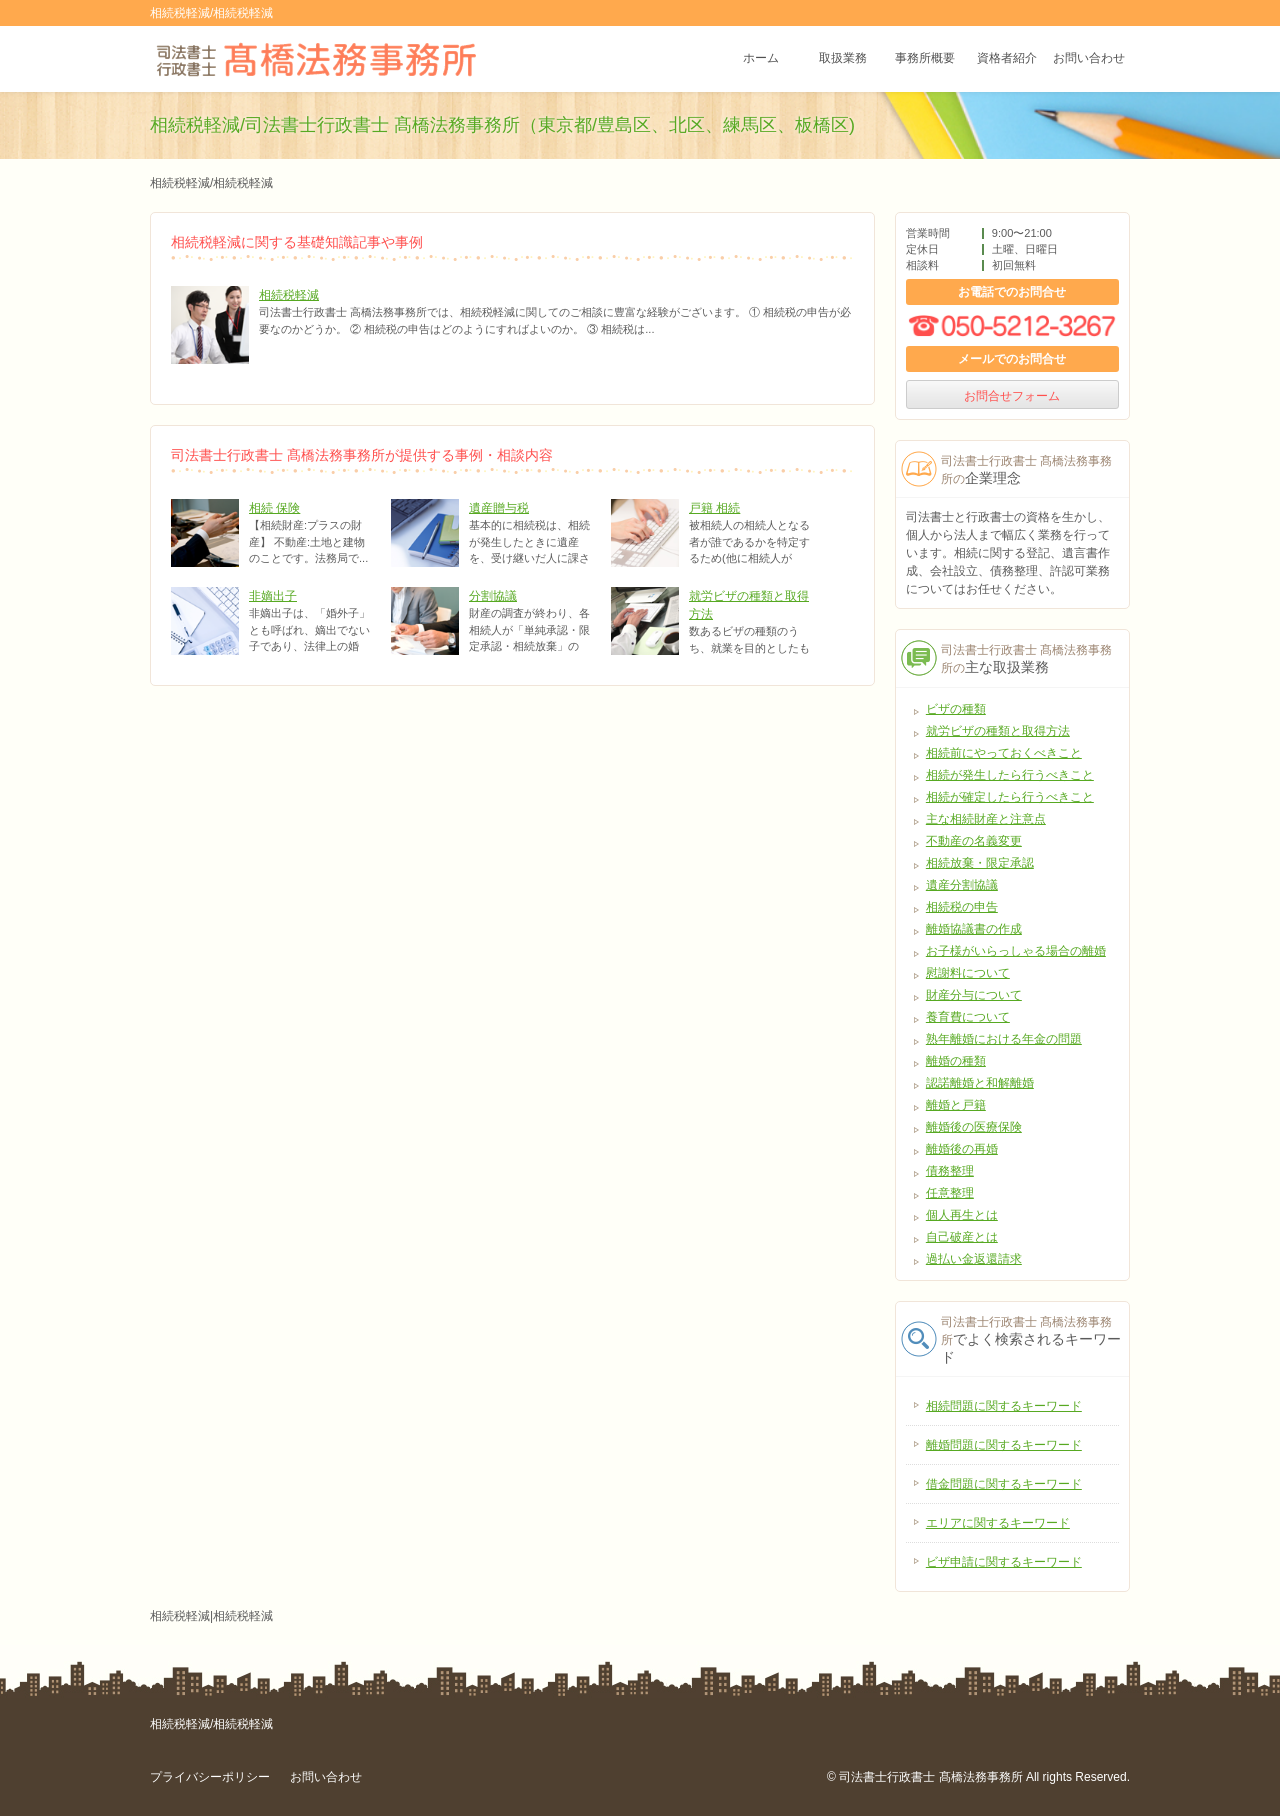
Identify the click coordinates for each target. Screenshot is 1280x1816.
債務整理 (950, 1171)
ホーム (761, 59)
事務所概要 (925, 59)
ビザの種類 (956, 709)
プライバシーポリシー (210, 1777)
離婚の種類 (956, 1061)
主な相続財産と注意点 (986, 819)
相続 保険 (274, 508)
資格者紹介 (1007, 59)
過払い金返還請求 (974, 1259)
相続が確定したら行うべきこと (1010, 797)
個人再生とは (962, 1215)
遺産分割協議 (962, 885)
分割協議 (493, 596)
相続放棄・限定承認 (980, 863)
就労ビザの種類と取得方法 (998, 731)
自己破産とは (962, 1237)
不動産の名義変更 (974, 841)
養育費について (968, 1017)
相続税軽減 (289, 295)
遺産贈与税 (499, 508)
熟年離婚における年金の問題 (1004, 1039)
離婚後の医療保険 (974, 1127)
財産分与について (974, 995)
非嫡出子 (273, 596)
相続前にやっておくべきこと (1004, 753)
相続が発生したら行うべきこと (1010, 775)
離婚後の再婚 (962, 1149)
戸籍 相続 (714, 508)
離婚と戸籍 (956, 1105)
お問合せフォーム (1012, 396)
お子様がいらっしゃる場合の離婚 (1016, 951)
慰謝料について (968, 973)
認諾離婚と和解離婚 (980, 1083)
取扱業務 (843, 59)
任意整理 (950, 1193)
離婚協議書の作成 (974, 929)
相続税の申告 (962, 907)
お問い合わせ (1089, 59)
